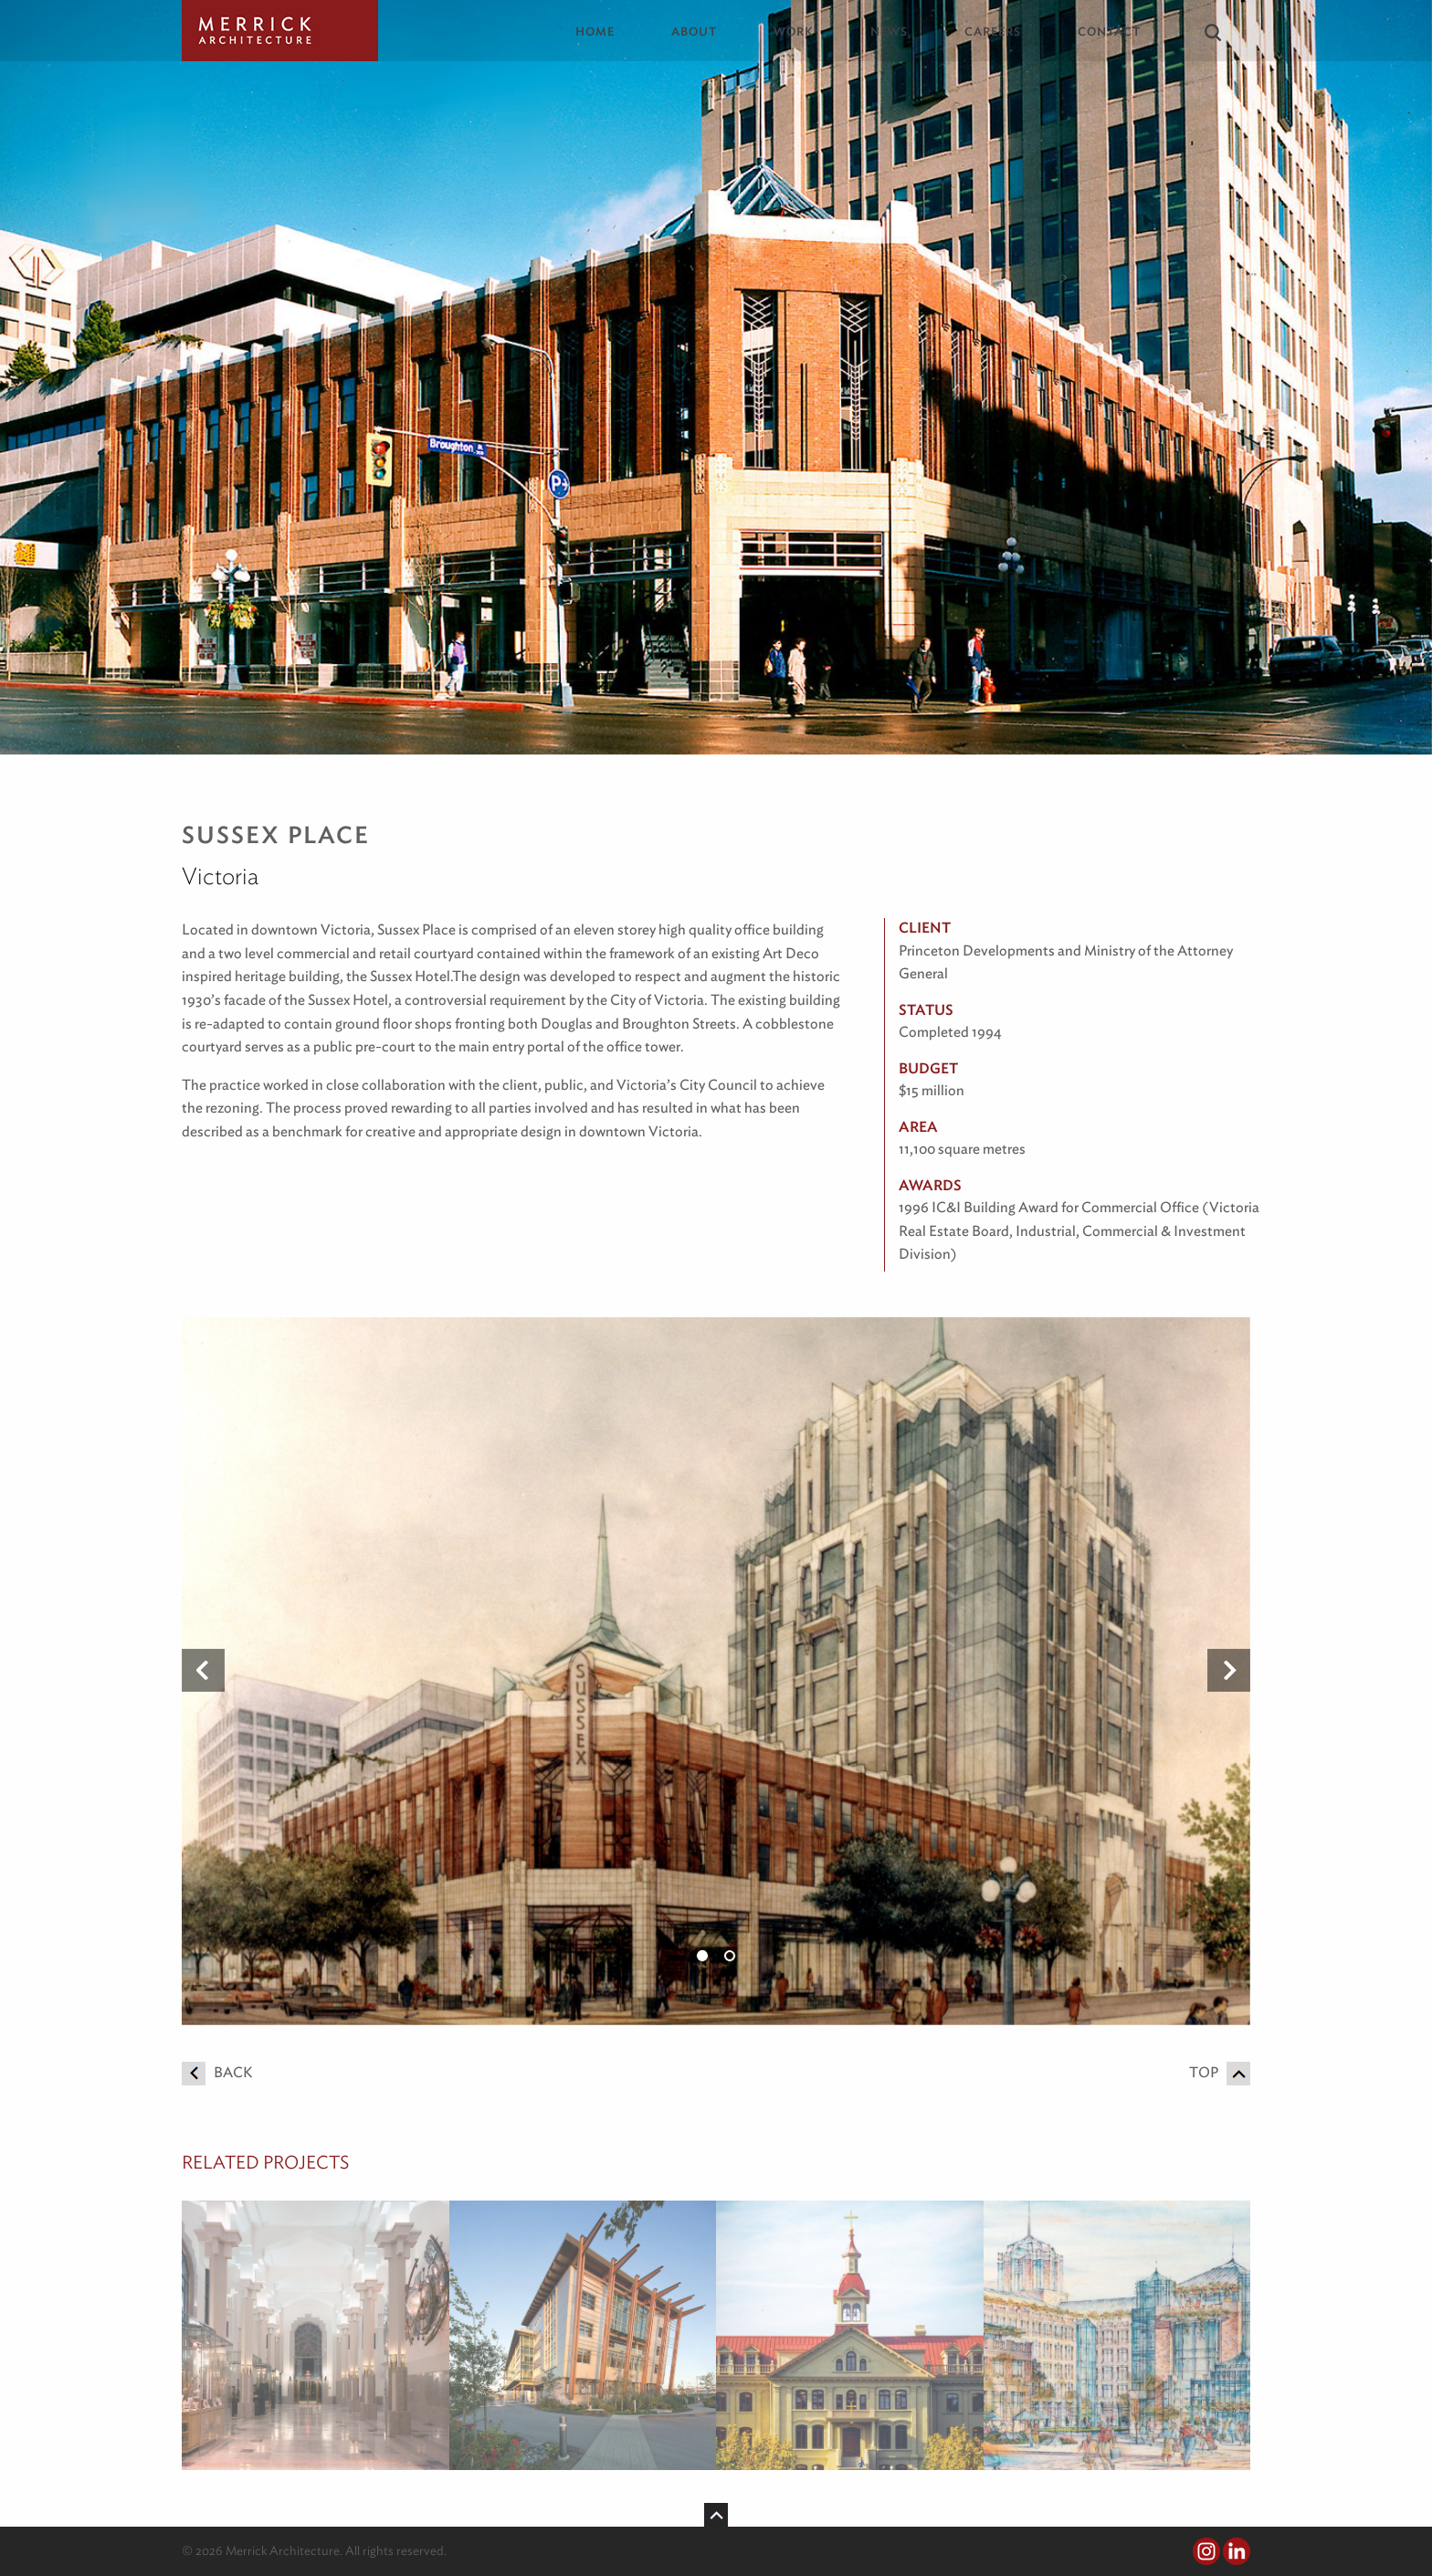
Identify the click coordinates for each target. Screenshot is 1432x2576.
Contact (1109, 31)
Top (1219, 2072)
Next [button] (1228, 1671)
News (889, 31)
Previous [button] (203, 1671)
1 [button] (702, 1956)
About (694, 31)
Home (595, 31)
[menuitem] (609, 32)
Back (217, 2072)
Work (794, 31)
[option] (716, 1671)
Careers (992, 31)
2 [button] (730, 1956)
